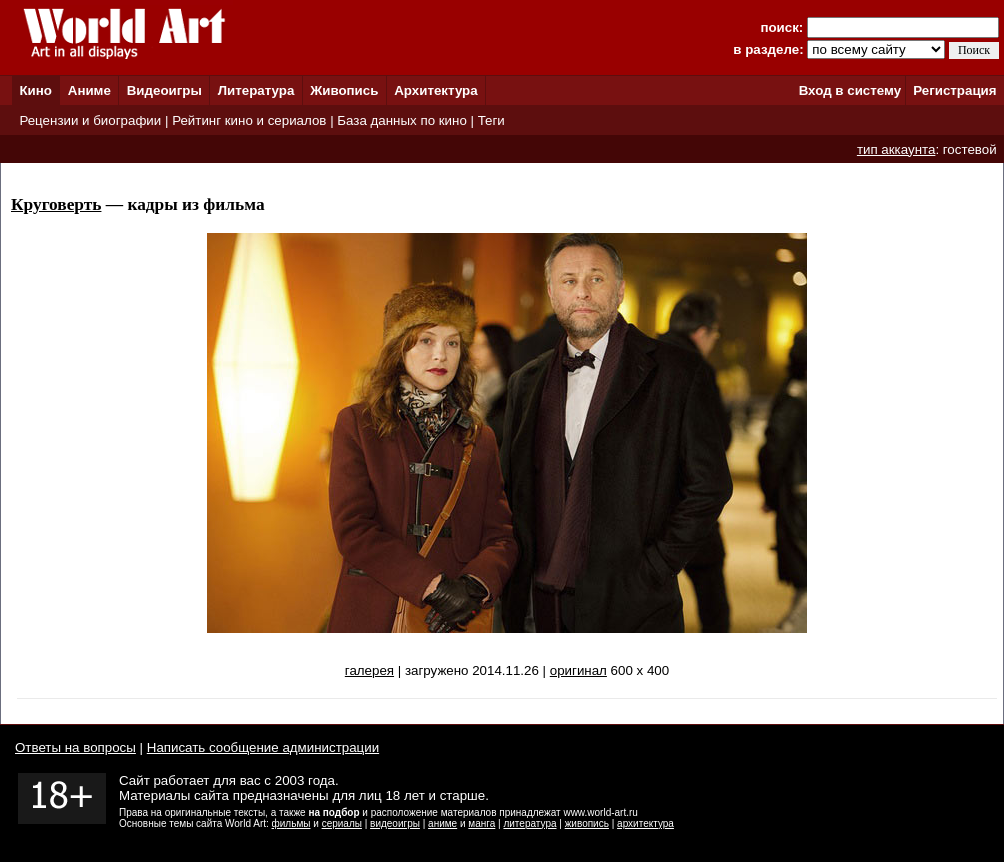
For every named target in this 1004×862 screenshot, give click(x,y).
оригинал (578, 670)
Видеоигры (164, 90)
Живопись (344, 90)
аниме (442, 823)
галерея (369, 670)
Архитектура (435, 90)
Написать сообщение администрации (263, 747)
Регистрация (954, 90)
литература (529, 823)
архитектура (645, 823)
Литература (256, 90)
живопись (587, 823)
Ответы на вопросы (75, 747)
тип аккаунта (896, 149)
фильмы (291, 823)
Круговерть (56, 204)
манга (481, 823)
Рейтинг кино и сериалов (249, 120)
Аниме (89, 90)
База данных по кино (401, 120)
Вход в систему (850, 90)
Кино (35, 90)
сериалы (342, 823)
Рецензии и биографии (90, 120)
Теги (491, 120)
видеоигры (395, 823)
